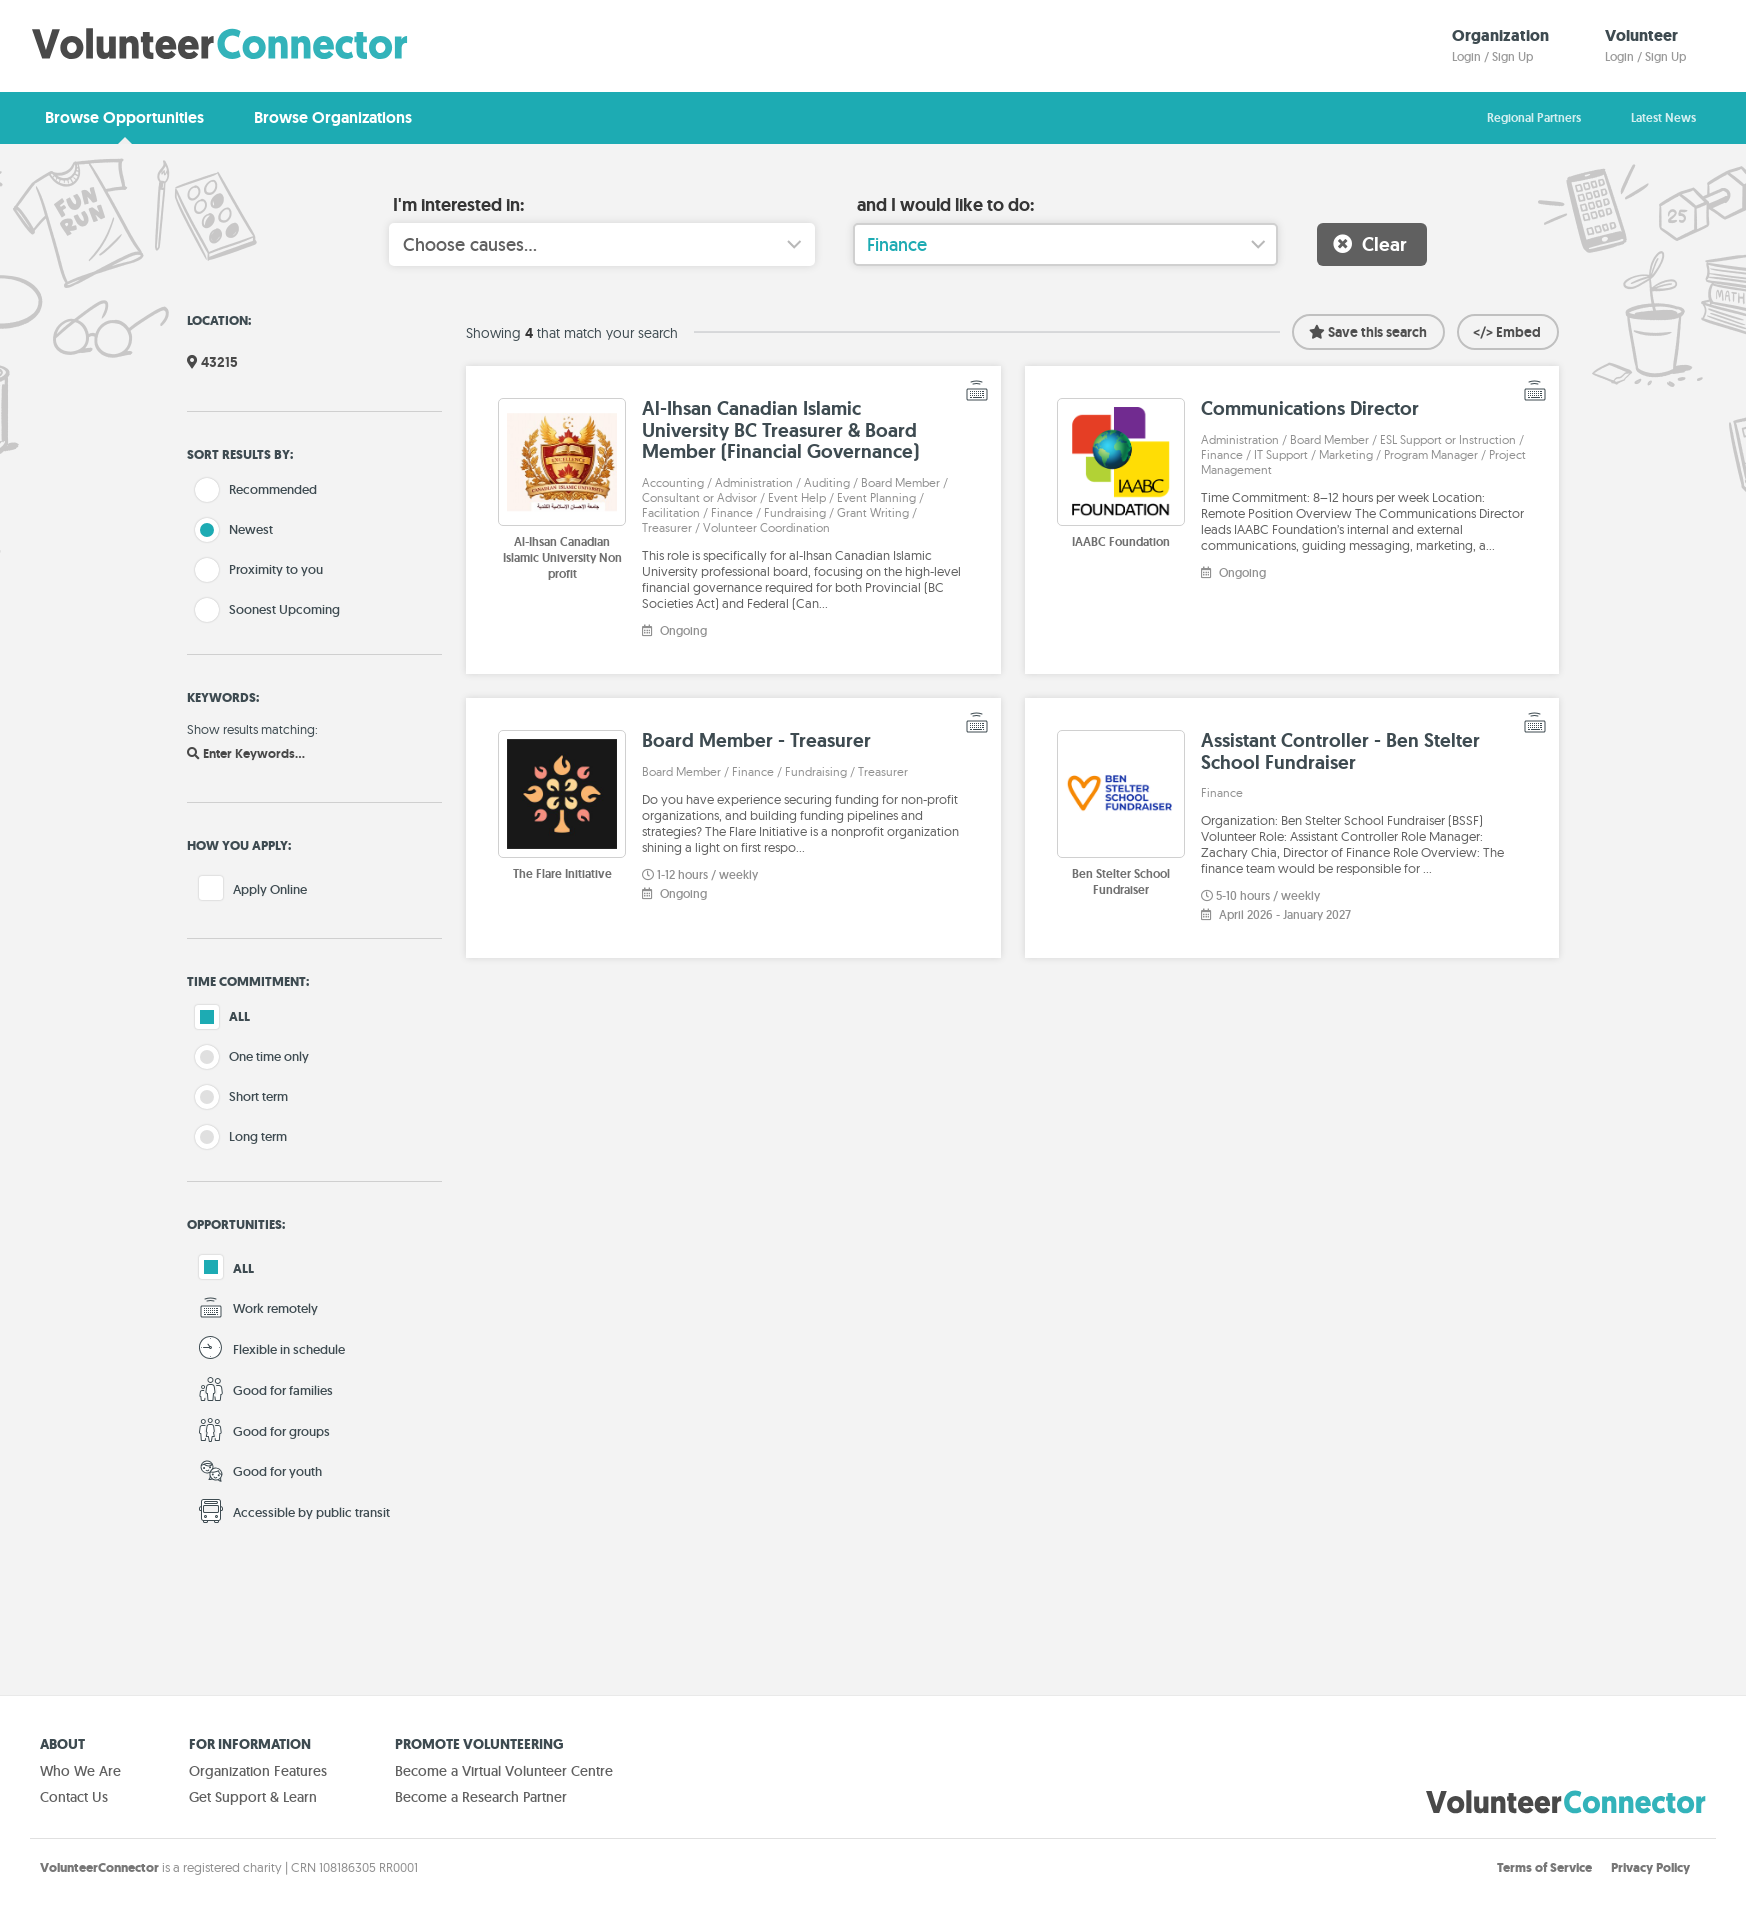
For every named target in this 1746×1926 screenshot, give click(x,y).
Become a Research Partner (481, 1797)
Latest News (1663, 118)
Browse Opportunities (124, 117)
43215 (212, 362)
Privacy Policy (1650, 1867)
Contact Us (74, 1797)
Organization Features (258, 1771)
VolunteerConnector (99, 1867)
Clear (1370, 244)
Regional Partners (1534, 118)
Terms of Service (1544, 1867)
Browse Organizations (333, 117)
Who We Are (80, 1771)
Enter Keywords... (246, 753)
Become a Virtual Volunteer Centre (504, 1771)
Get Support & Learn (253, 1797)
